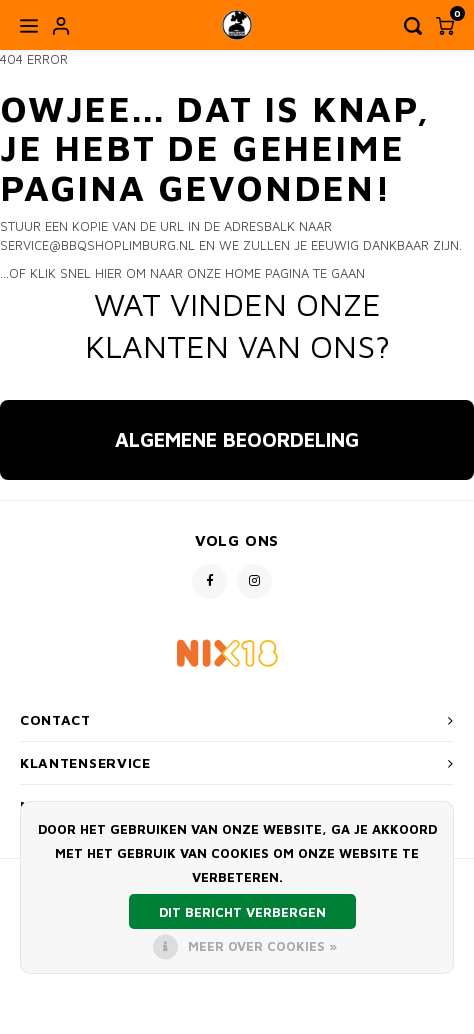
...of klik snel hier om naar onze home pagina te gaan (182, 273)
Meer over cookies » (262, 946)
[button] (16, 500)
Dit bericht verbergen (242, 912)
